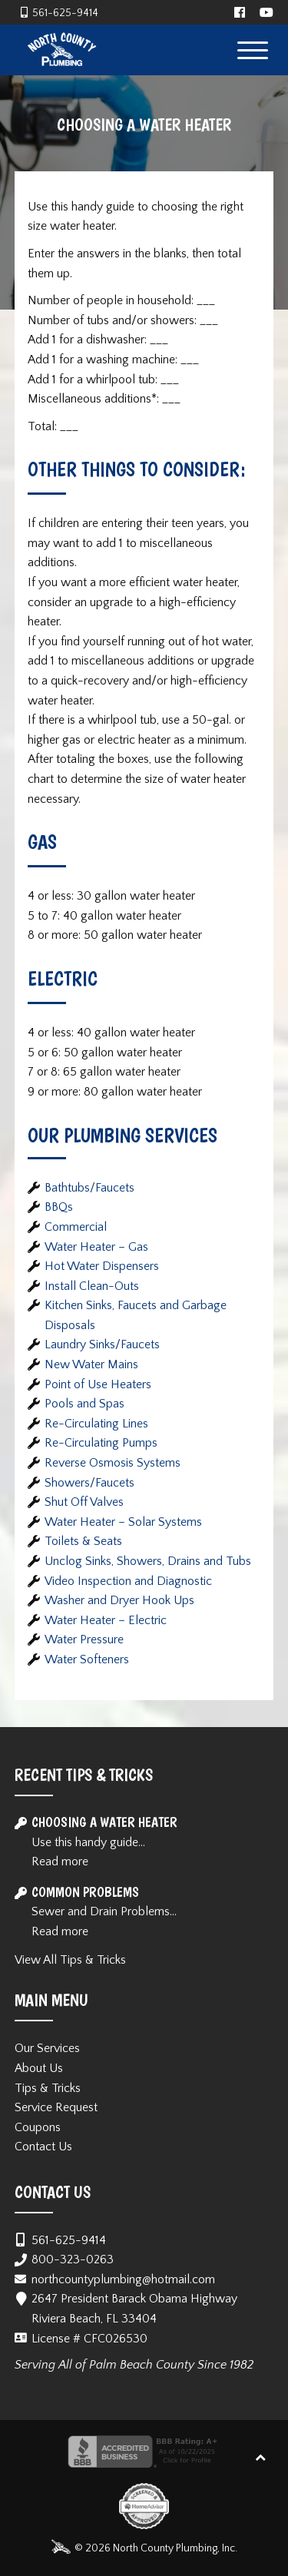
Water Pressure (84, 1639)
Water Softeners (87, 1659)
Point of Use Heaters (98, 1384)
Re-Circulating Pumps (101, 1443)
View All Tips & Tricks (70, 1960)
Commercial (76, 1227)
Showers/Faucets (89, 1483)
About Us (39, 2068)
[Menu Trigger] (252, 49)
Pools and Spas (84, 1404)
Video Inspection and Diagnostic (128, 1581)
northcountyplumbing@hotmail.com (123, 2279)
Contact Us (43, 2146)
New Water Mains (91, 1364)
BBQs (59, 1207)
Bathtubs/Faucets (89, 1188)
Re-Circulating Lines (96, 1424)
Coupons (38, 2127)
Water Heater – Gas (96, 1247)
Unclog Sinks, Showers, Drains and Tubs (148, 1561)
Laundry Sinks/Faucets (102, 1344)
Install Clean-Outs (92, 1286)
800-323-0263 (72, 2259)
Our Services (47, 2048)
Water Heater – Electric (106, 1620)
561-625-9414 (65, 13)
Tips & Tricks (48, 2088)
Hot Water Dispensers (102, 1266)
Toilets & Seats (83, 1541)
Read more (59, 1861)
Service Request (56, 2107)
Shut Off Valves (84, 1502)
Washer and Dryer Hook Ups (119, 1600)
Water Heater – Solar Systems (123, 1522)
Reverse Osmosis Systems (112, 1463)
